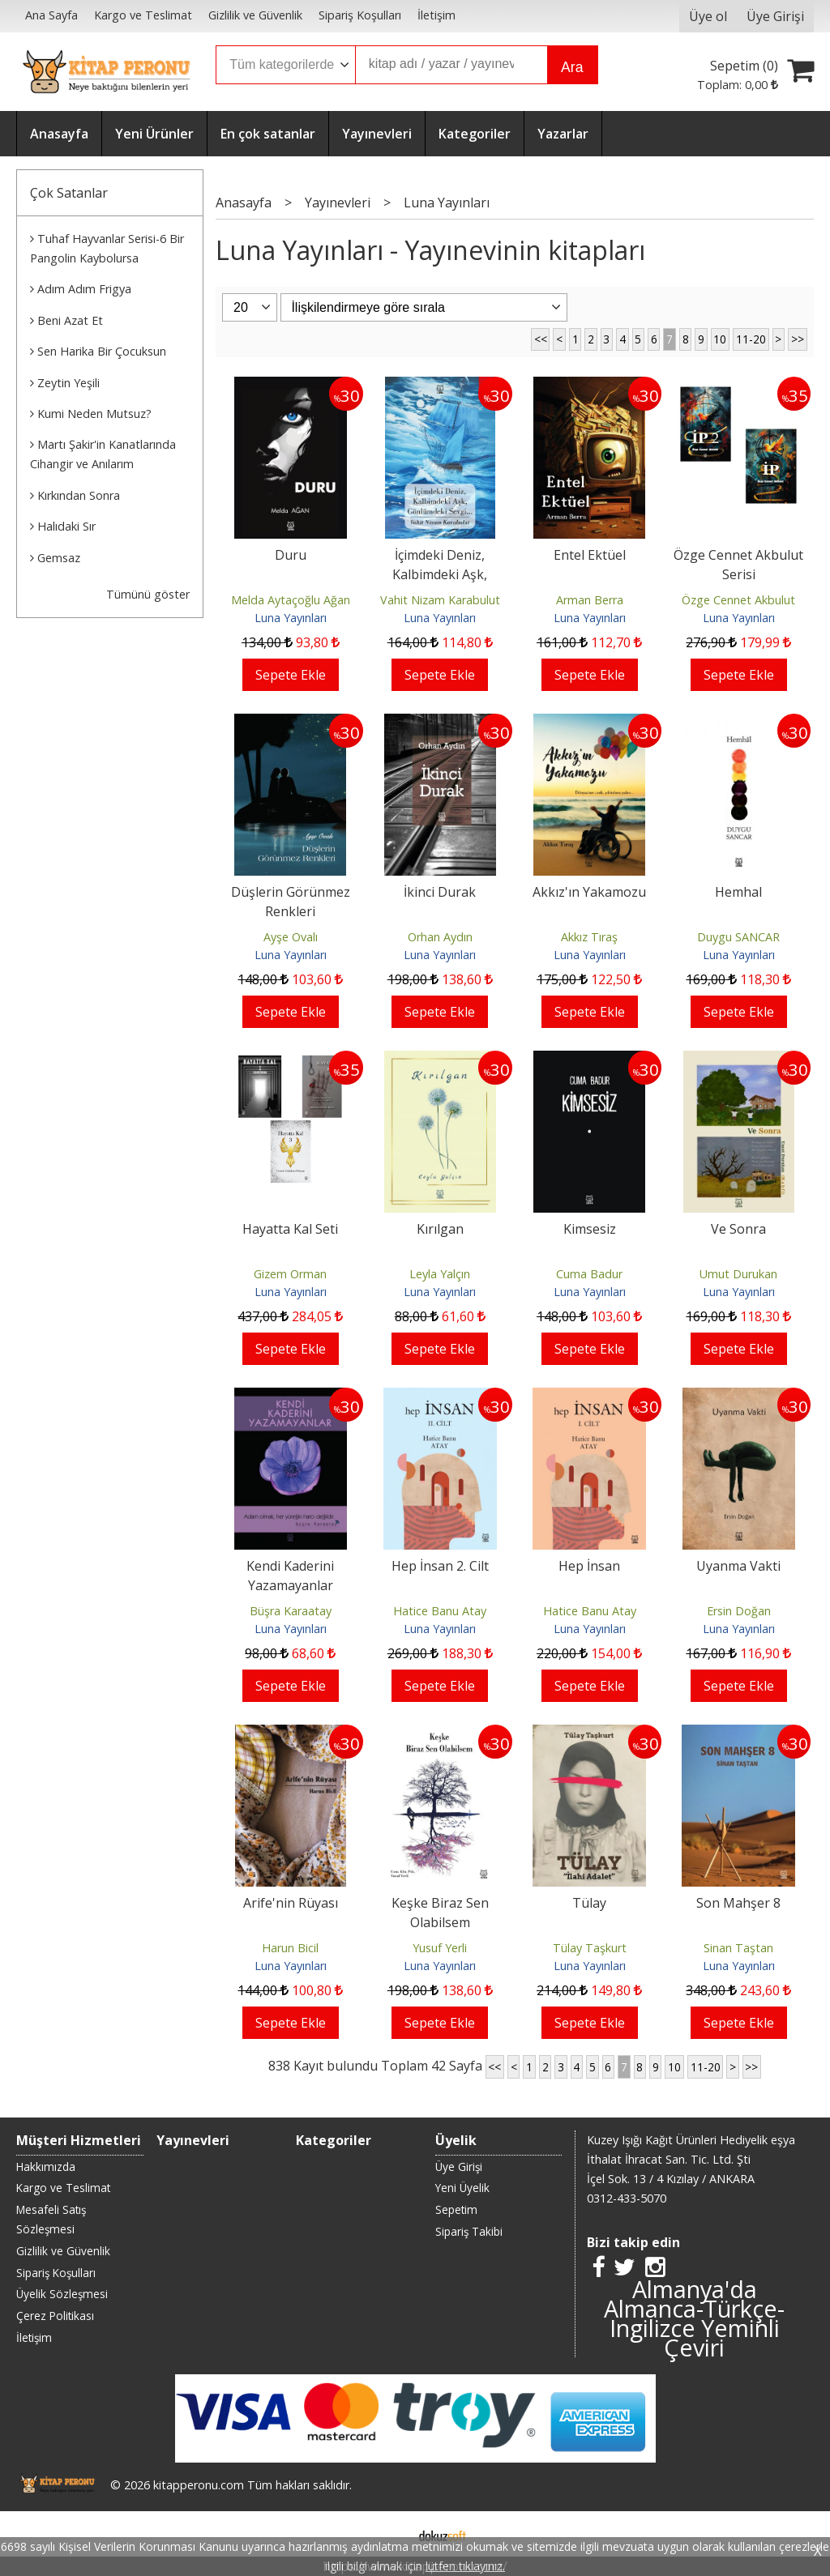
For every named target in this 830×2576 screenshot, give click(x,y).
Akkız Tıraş (589, 937)
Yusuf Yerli (440, 1947)
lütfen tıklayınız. (465, 2566)
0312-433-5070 (626, 2198)
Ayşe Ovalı (290, 937)
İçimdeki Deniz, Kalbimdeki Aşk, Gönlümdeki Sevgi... (440, 574)
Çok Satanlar (69, 193)
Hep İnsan (589, 1566)
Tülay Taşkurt (590, 1947)
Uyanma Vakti (738, 1566)
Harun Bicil (290, 1947)
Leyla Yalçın (439, 1274)
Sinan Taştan (738, 1947)
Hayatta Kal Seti (290, 1229)
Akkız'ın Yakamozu (589, 892)
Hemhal (738, 892)
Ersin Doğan (739, 1611)
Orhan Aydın (440, 937)
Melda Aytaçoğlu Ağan (290, 600)
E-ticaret (389, 2534)
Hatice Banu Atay (439, 1611)
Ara (572, 67)
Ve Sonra (738, 1229)
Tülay (589, 1903)
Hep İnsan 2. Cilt (440, 1566)
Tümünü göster (148, 594)
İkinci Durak (440, 892)
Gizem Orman (290, 1274)
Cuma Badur (589, 1274)
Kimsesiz (589, 1229)
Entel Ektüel (590, 555)
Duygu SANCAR (738, 937)
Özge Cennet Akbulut (738, 600)
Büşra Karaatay (291, 1611)
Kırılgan (440, 1229)
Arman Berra (589, 600)
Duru (290, 555)
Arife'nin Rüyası (290, 1903)
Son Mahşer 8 (738, 1903)
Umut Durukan (738, 1274)
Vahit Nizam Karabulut (440, 600)
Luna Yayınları (291, 617)
